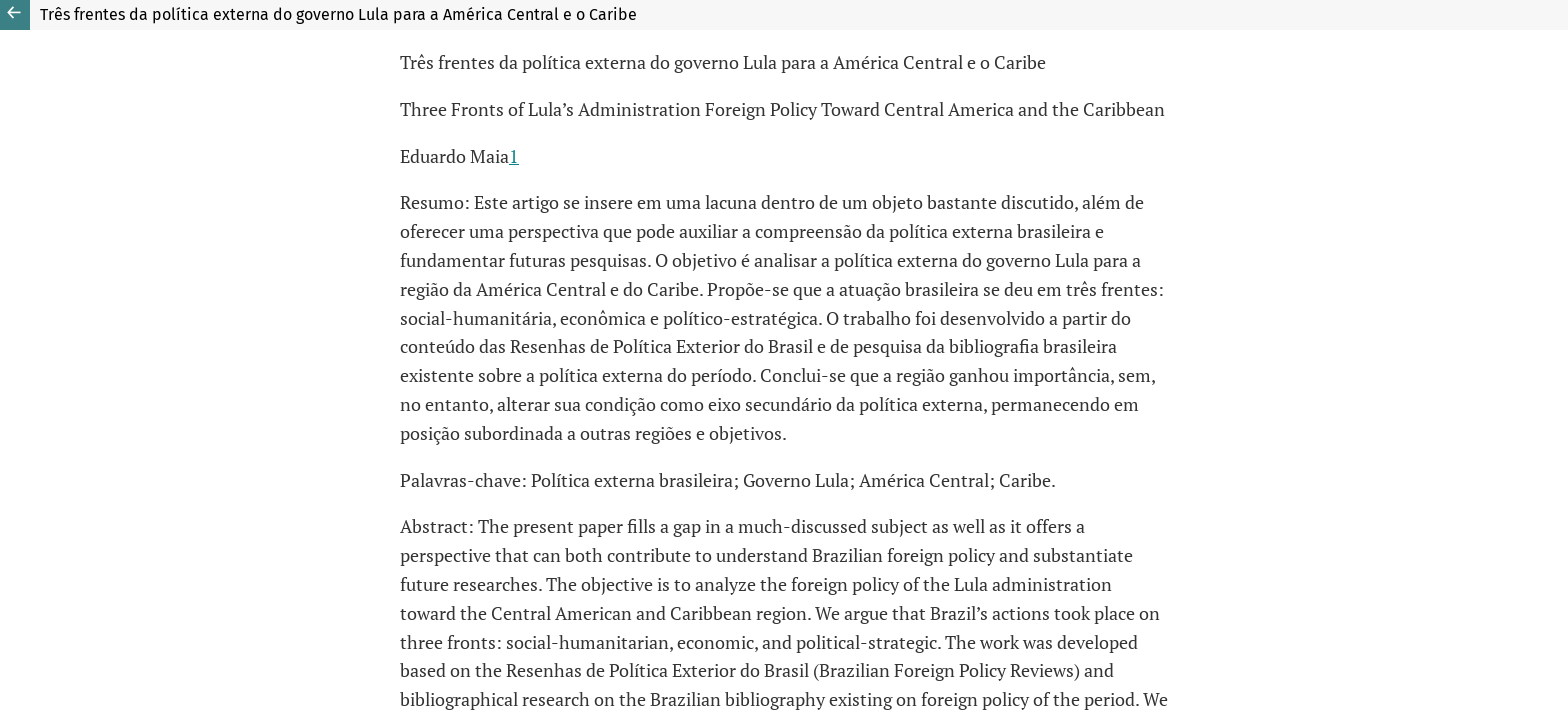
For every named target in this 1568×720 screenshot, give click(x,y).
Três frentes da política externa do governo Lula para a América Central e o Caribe (338, 14)
